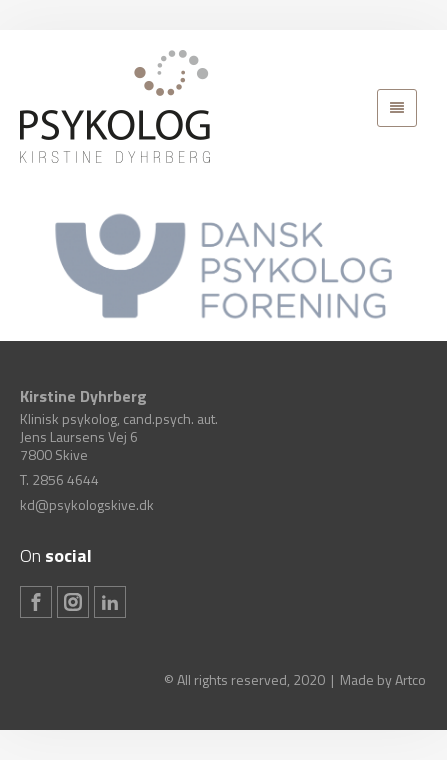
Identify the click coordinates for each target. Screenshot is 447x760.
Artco (410, 679)
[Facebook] (36, 602)
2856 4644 (65, 479)
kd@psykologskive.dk (87, 504)
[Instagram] (73, 602)
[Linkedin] (110, 602)
